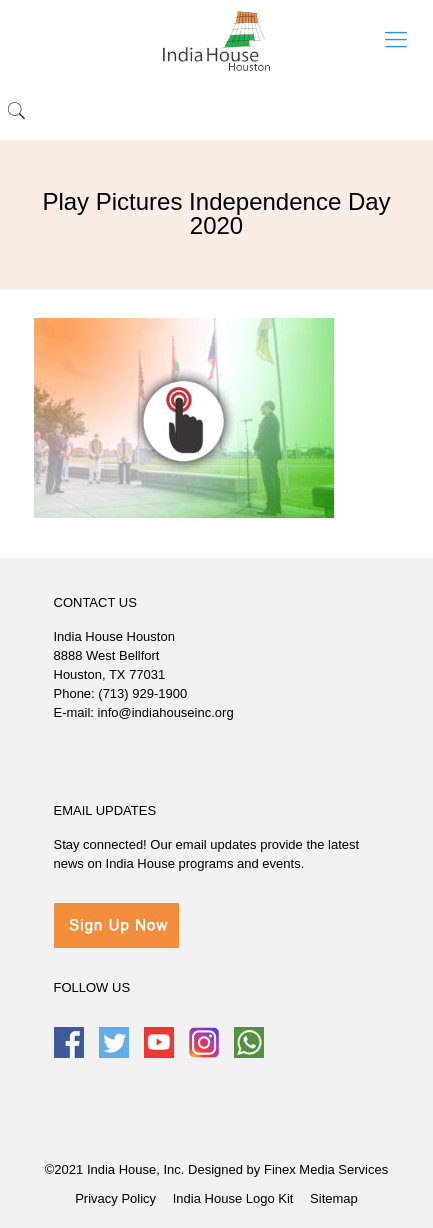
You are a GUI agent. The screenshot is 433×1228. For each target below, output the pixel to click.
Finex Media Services (326, 1169)
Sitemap (334, 1198)
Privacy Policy (115, 1198)
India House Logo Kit (233, 1198)
